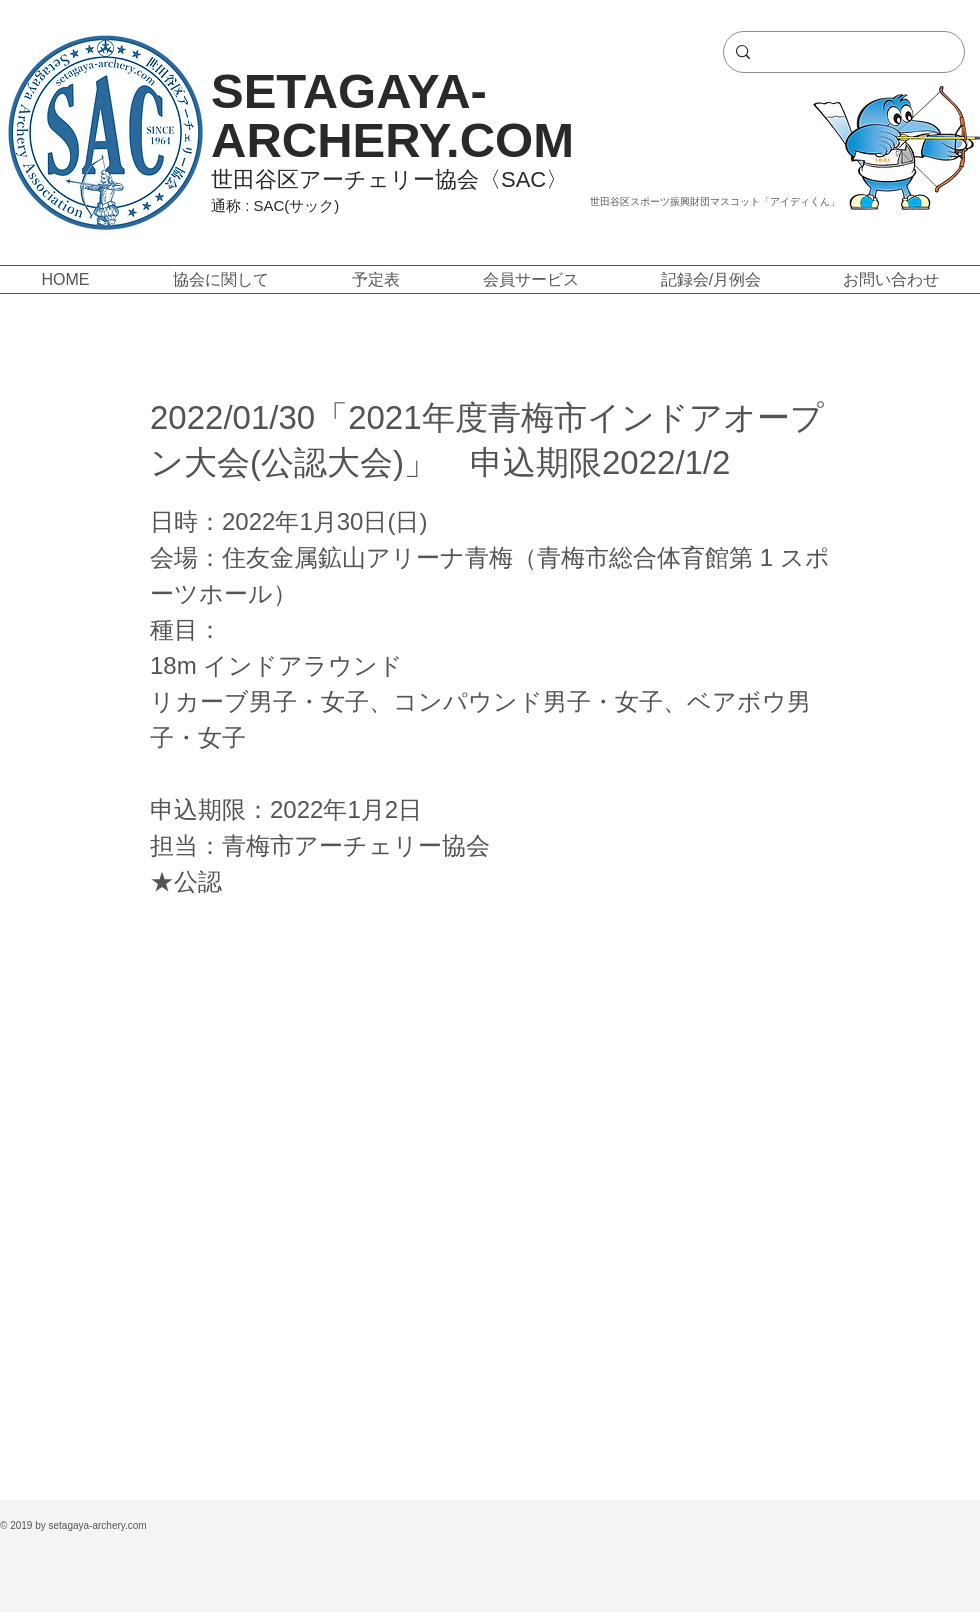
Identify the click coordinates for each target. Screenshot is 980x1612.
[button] (220, 279)
